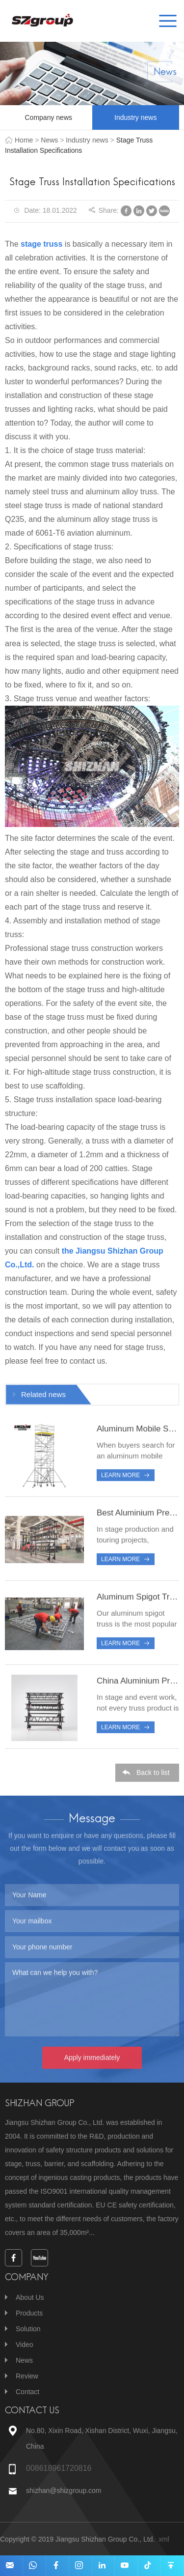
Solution (28, 2329)
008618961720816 (58, 2468)
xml (163, 2539)
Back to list (153, 1778)
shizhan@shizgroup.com (64, 2490)
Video (24, 2344)
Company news (49, 117)
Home (24, 140)
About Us (30, 2297)
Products (29, 2313)
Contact (27, 2392)
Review (27, 2376)
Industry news (135, 117)
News (49, 140)
